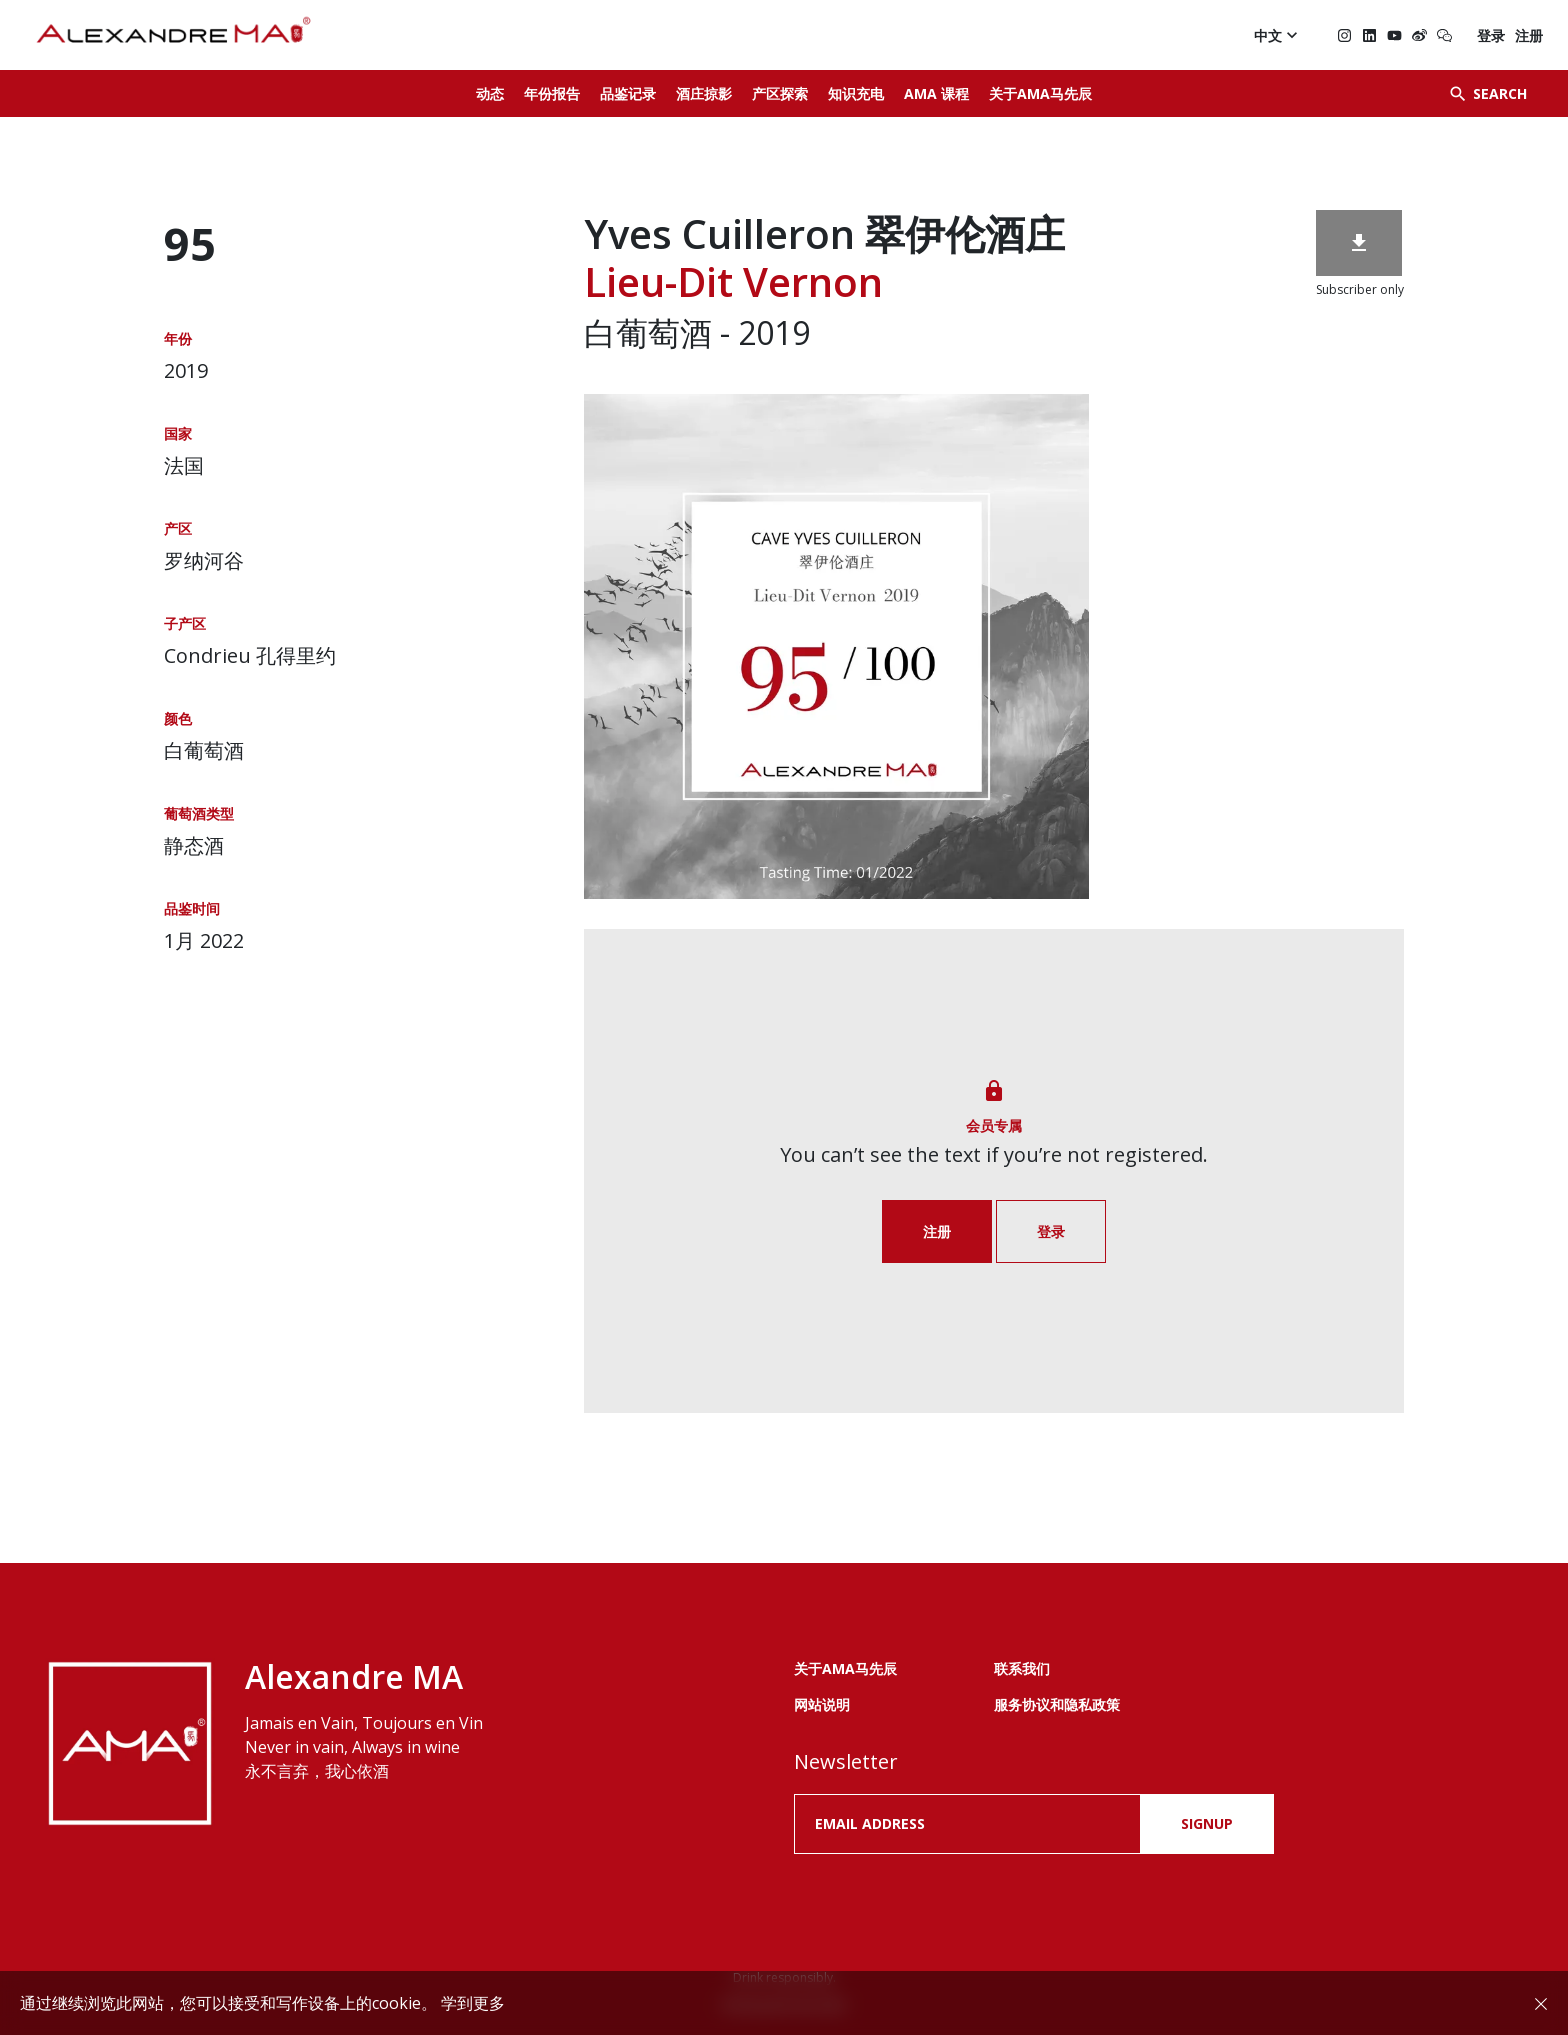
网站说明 (822, 1704)
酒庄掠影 (704, 93)
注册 (1529, 35)
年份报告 (552, 93)
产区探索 (780, 93)
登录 (1491, 35)
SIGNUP (1207, 1823)
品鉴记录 (628, 93)
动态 (490, 93)
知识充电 (856, 93)
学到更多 (473, 2003)
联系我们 (1022, 1668)
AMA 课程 (936, 93)
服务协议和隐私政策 (1057, 1704)
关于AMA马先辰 (1040, 93)
